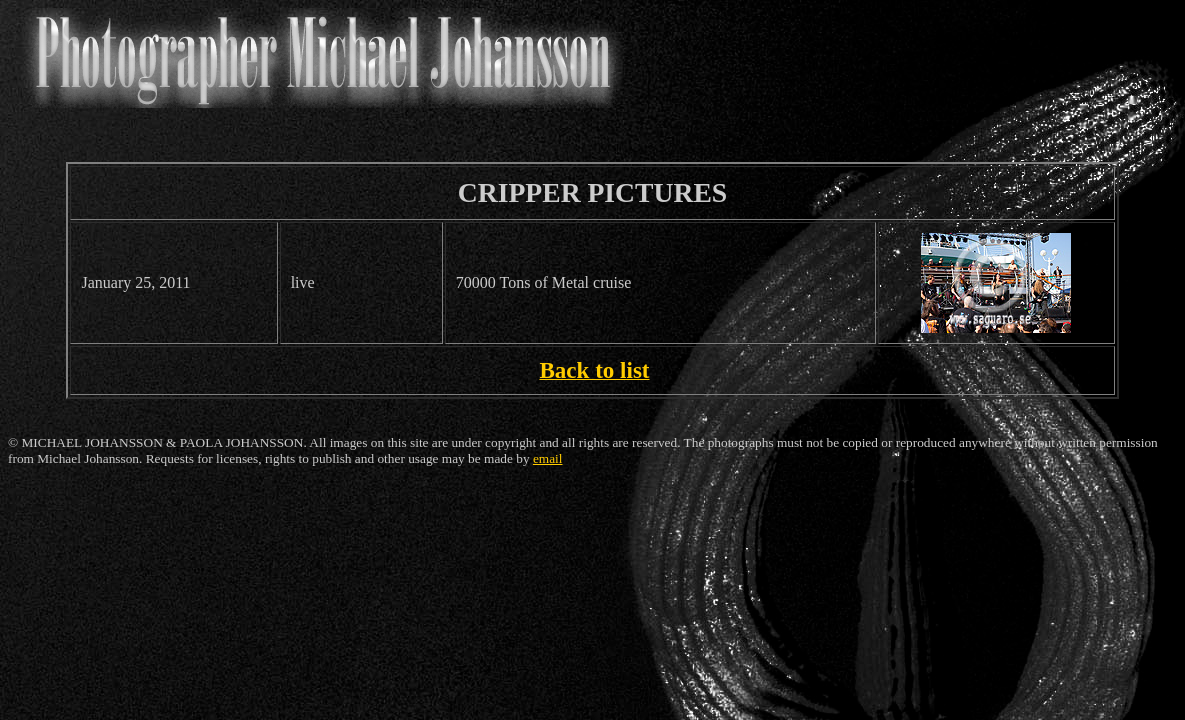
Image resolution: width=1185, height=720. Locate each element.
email (548, 458)
